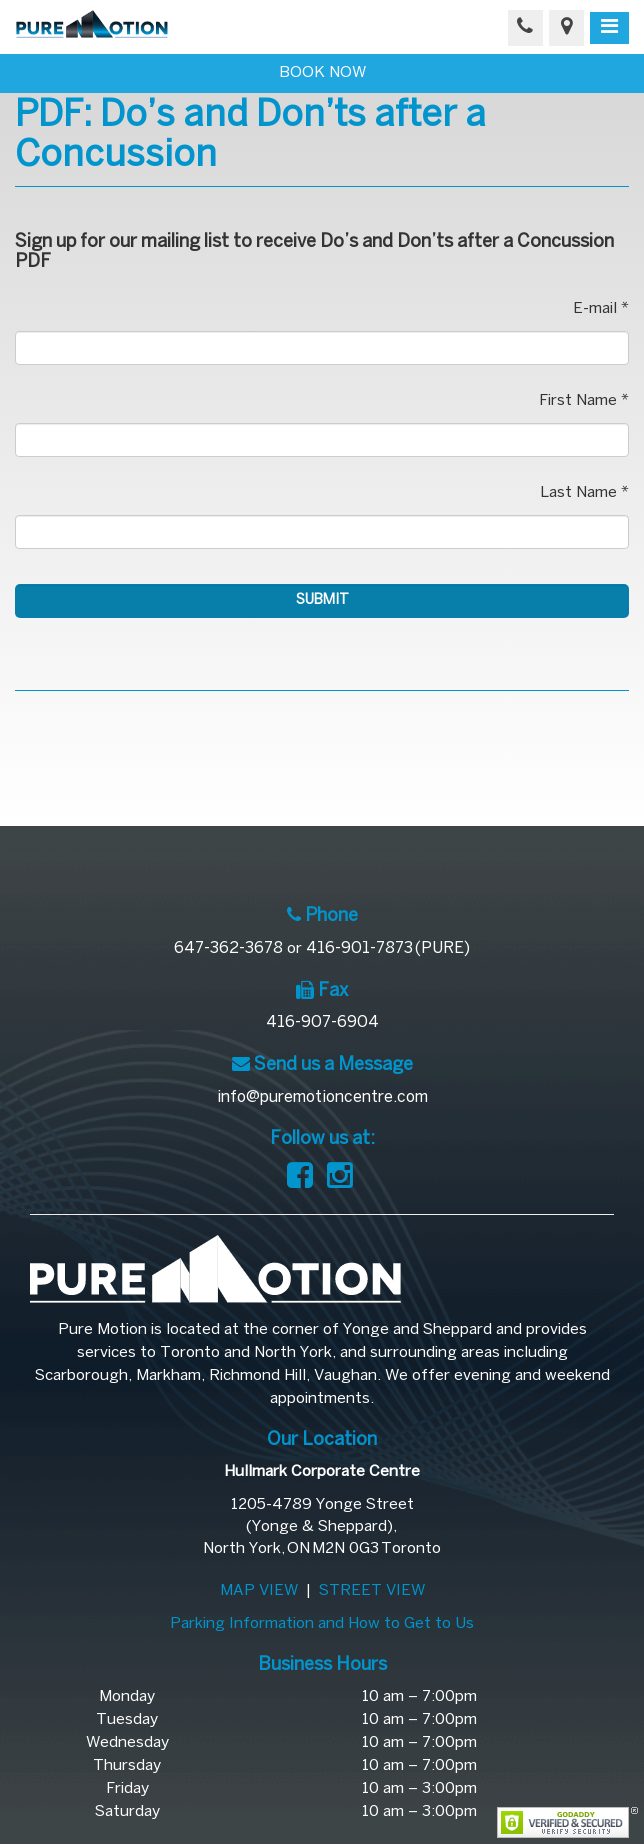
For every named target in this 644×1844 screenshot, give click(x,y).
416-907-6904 (322, 1022)
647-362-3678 (228, 948)
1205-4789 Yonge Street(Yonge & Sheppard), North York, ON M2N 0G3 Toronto (322, 1527)
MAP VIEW (259, 1591)
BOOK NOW (322, 73)
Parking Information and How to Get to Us (322, 1624)
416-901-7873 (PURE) (388, 948)
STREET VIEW (372, 1591)
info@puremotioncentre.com (322, 1097)
